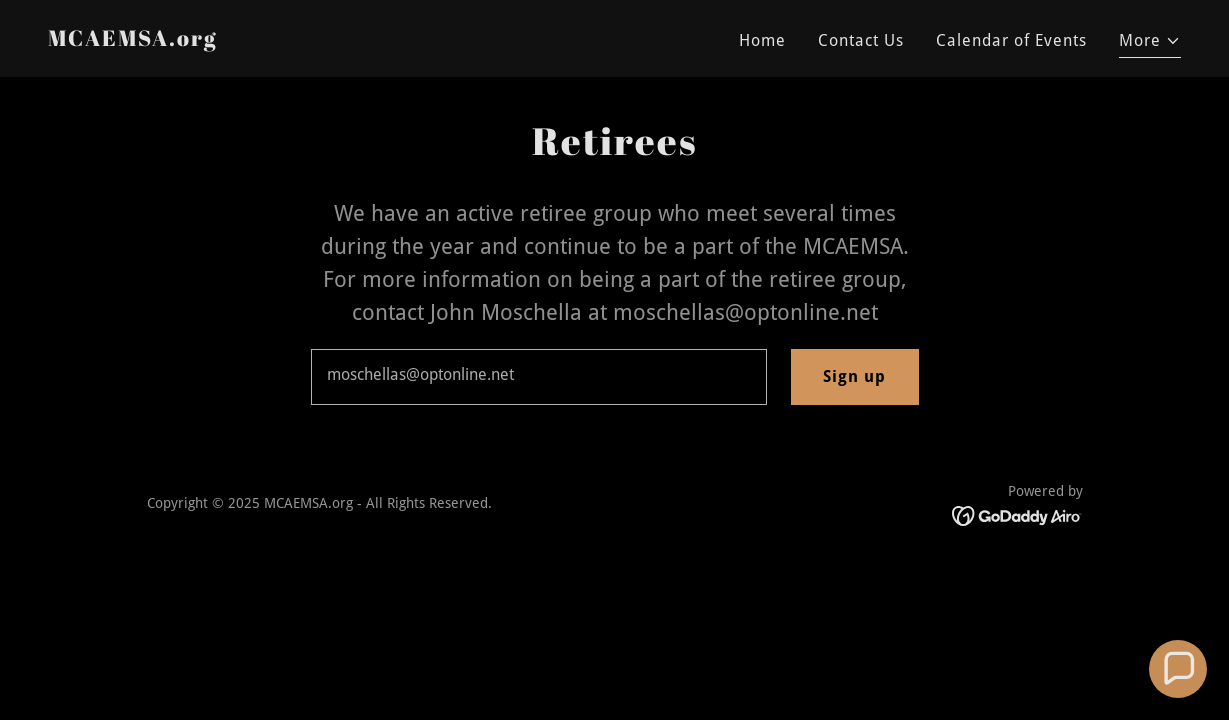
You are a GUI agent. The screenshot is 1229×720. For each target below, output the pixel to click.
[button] (1150, 43)
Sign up (854, 376)
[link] (132, 40)
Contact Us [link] (861, 40)
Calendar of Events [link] (1011, 40)
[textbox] (539, 377)
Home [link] (762, 40)
